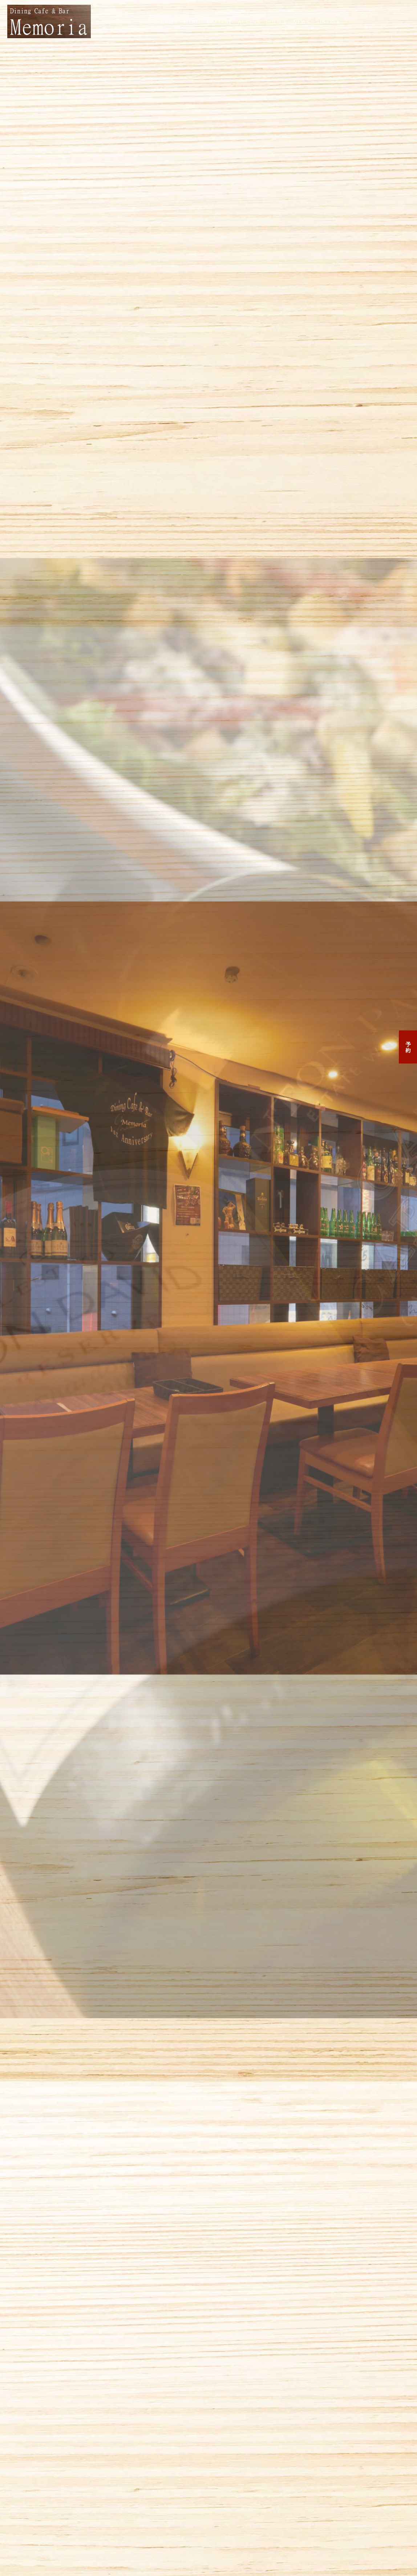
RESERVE (328, 21)
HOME (168, 21)
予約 (408, 1047)
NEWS (301, 21)
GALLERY (219, 21)
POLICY (276, 21)
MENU (192, 21)
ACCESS (249, 21)
